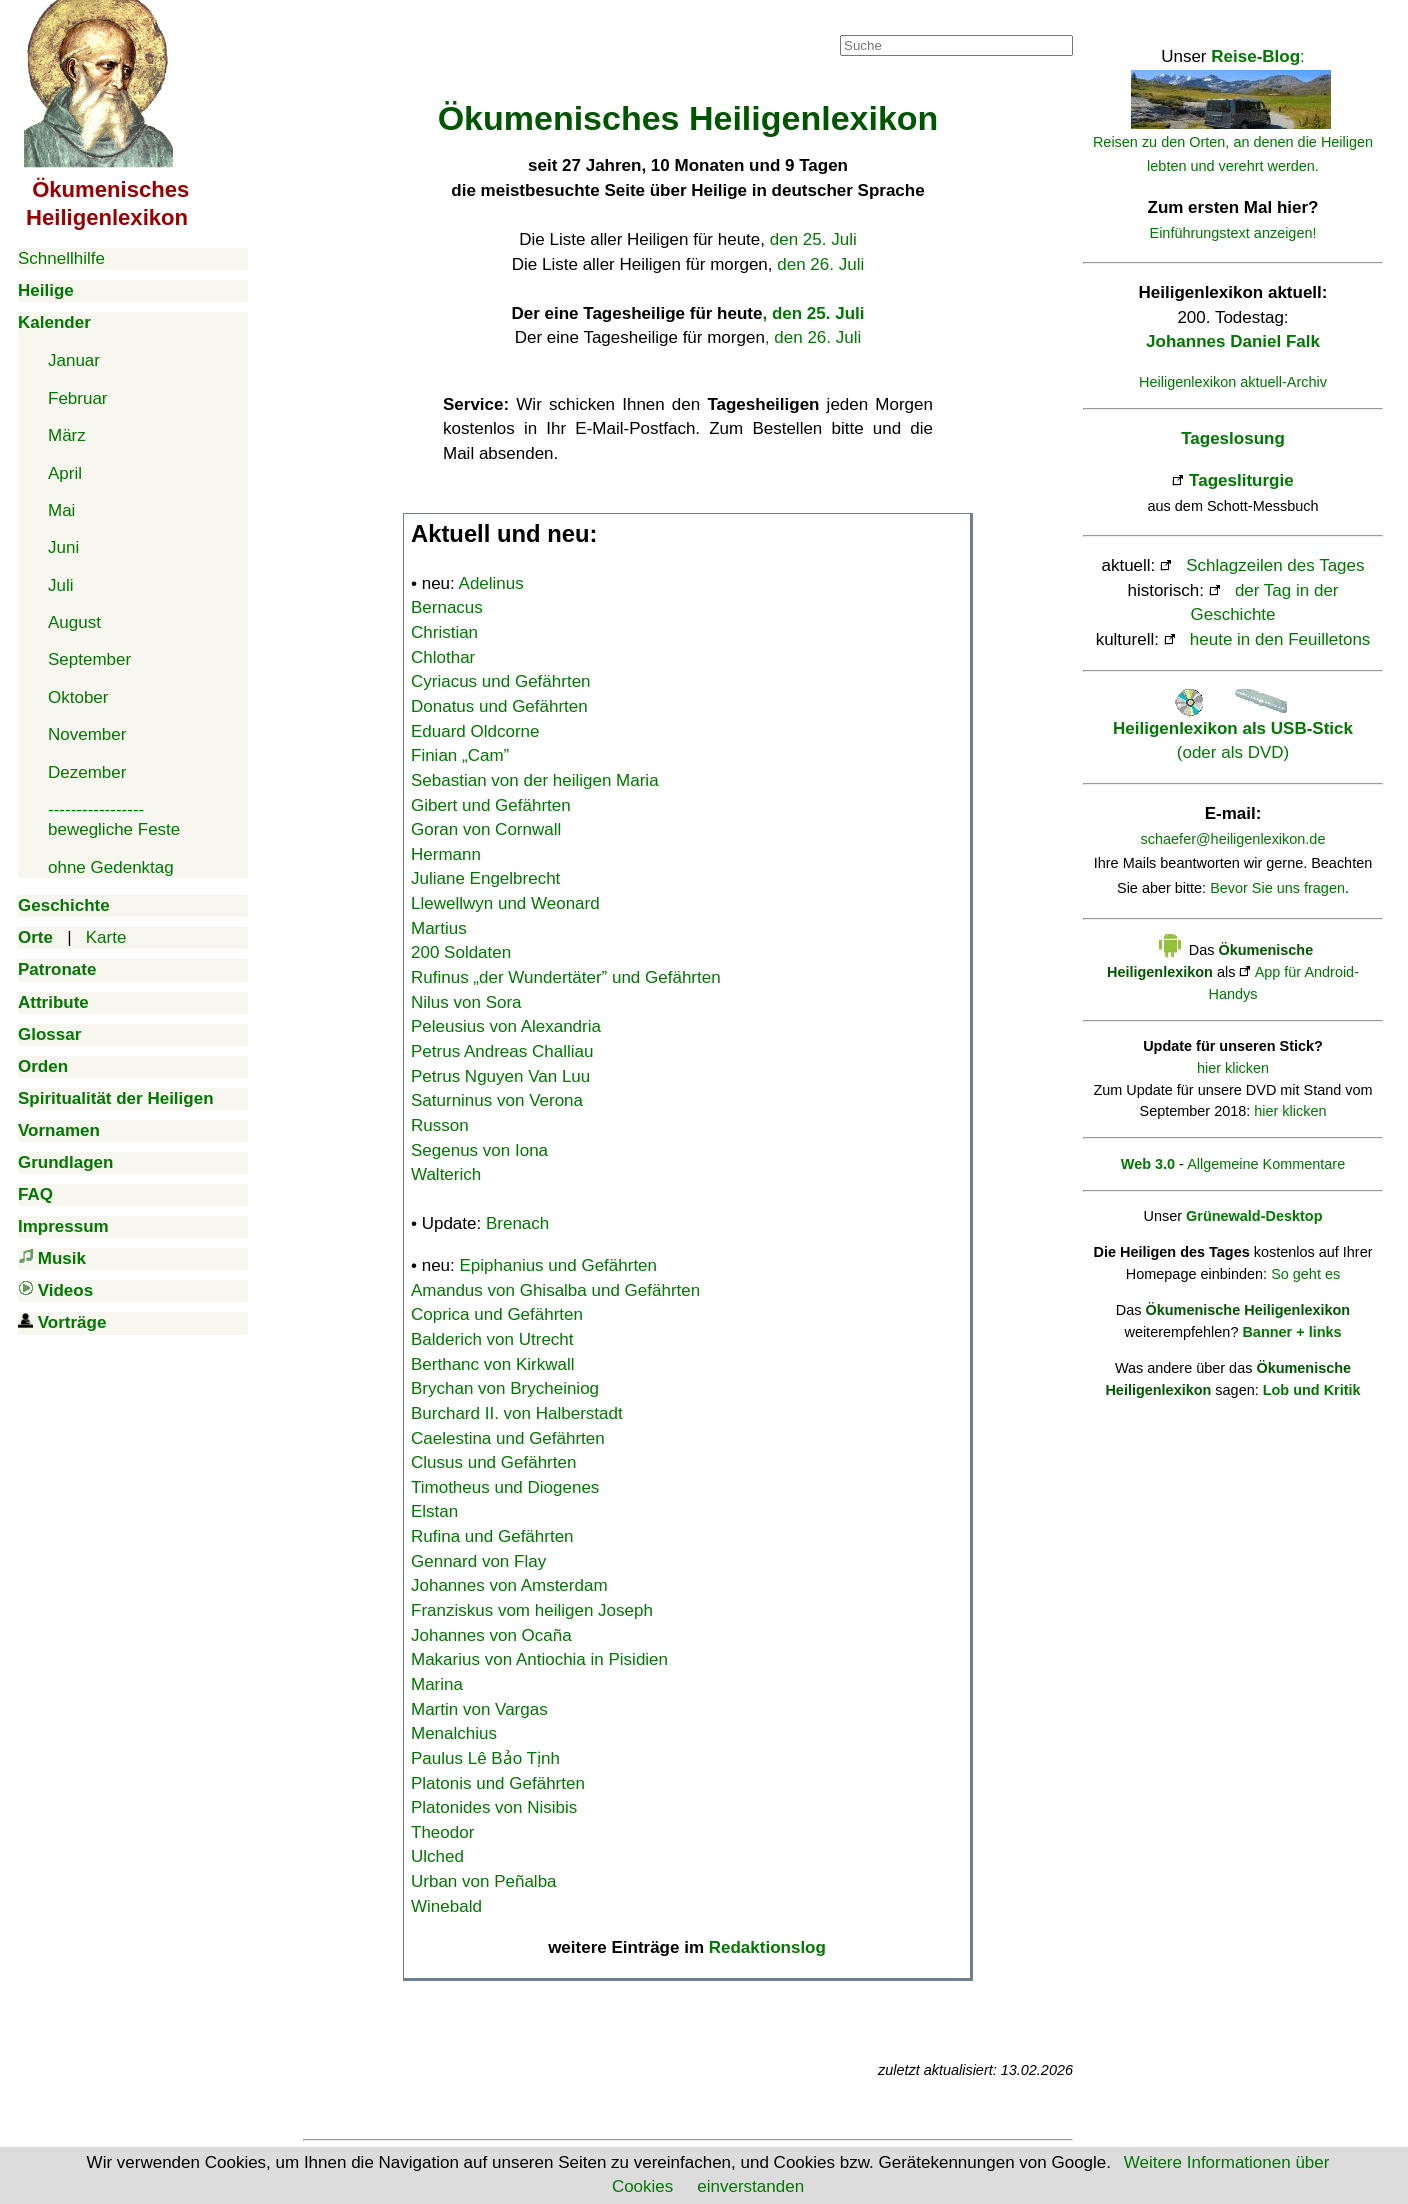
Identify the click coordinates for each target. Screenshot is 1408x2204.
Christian (444, 632)
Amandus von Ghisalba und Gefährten (555, 1290)
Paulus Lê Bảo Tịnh (485, 1758)
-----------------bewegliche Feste (114, 819)
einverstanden (750, 2186)
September (89, 659)
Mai (61, 510)
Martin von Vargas (479, 1709)
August (74, 622)
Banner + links (1291, 1332)
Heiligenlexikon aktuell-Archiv (1233, 382)
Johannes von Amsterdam (509, 1585)
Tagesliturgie (1241, 480)
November (87, 734)
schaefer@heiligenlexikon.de (1233, 839)
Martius (439, 928)
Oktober (78, 697)
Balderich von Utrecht (492, 1339)
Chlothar (443, 657)
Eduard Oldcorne (475, 731)
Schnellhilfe (61, 258)
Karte (106, 937)
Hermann (446, 854)
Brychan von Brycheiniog (505, 1388)
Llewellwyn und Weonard (505, 903)
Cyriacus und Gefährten (501, 681)
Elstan (434, 1511)
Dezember (87, 772)
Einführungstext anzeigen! (1233, 233)
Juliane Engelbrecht (485, 878)
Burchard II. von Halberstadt (517, 1413)
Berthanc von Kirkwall (492, 1364)
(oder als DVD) (1233, 728)
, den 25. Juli (813, 313)
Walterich (446, 1174)
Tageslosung (1233, 438)
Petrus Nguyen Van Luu (500, 1076)
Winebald (446, 1906)
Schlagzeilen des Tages (1275, 565)
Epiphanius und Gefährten (559, 1265)
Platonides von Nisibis (494, 1807)
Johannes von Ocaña (491, 1635)
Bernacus (447, 607)
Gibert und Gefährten (491, 805)
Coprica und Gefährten (497, 1314)
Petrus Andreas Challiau (502, 1051)
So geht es (1305, 1274)
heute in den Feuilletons (1280, 639)
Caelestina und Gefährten (508, 1438)
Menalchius (454, 1733)
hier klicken (1233, 1068)
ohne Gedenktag (111, 867)
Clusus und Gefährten (493, 1462)
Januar (74, 360)
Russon (440, 1125)
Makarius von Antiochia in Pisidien (539, 1659)
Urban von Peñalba (484, 1881)
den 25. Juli (813, 239)
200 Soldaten (461, 952)
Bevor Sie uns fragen (1277, 888)
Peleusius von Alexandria (506, 1026)
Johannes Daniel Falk (1233, 341)
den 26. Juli (820, 264)
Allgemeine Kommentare (1266, 1164)
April (65, 473)
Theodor (442, 1832)
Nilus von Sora (466, 1002)
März (67, 435)
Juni (63, 547)
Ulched (437, 1856)
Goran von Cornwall (486, 829)
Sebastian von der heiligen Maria (535, 780)
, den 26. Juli (813, 337)
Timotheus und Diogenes (505, 1487)
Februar (78, 398)
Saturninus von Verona (497, 1100)
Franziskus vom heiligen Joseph (532, 1610)
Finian (460, 755)
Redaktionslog (767, 1947)
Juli (61, 585)
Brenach (517, 1223)
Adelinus (491, 583)
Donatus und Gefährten (499, 706)
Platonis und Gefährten (498, 1783)
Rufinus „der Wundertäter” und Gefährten (566, 977)
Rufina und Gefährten (492, 1536)
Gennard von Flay (478, 1561)
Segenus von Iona (479, 1150)
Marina (437, 1684)
